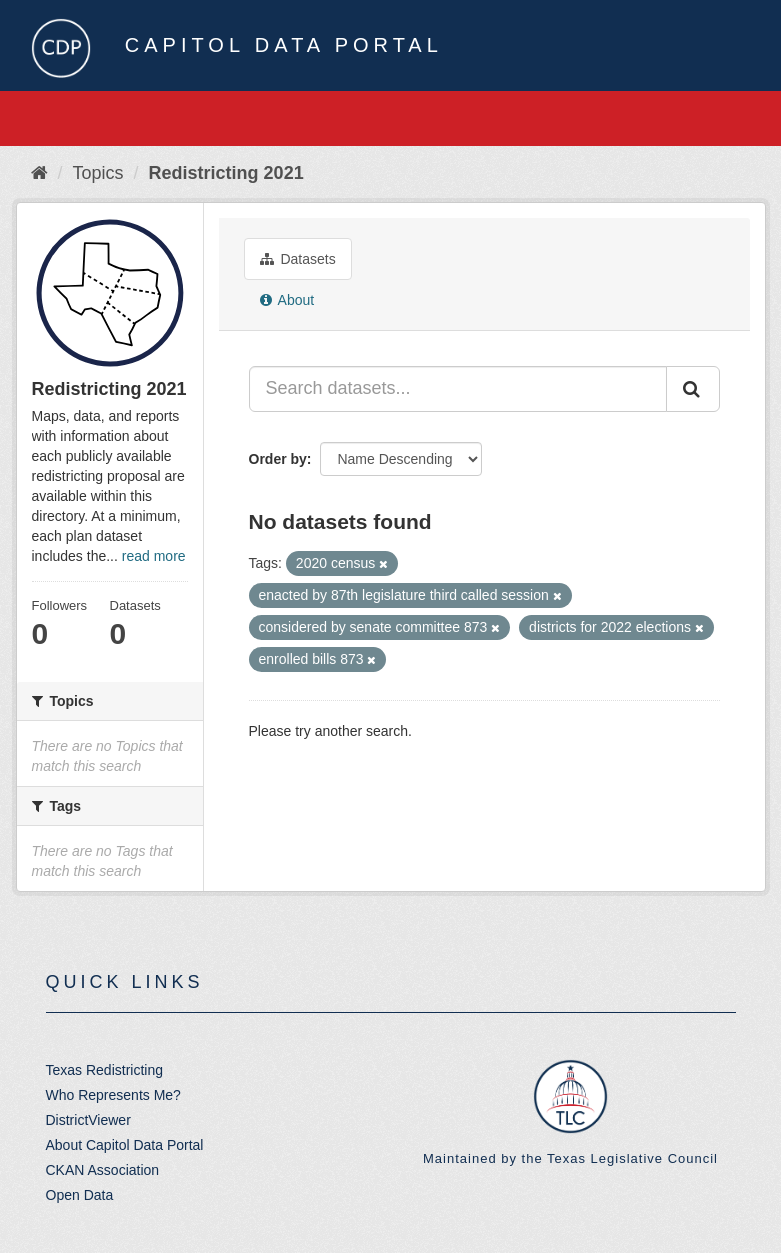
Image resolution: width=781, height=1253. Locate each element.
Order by (278, 459)
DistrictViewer (88, 1120)
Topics (98, 173)
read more (154, 556)
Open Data (80, 1195)
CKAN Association (103, 1170)
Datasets (298, 259)
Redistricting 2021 (226, 173)
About (287, 300)
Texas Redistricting (105, 1070)
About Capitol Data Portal (125, 1145)
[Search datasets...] (458, 389)
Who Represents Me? (113, 1095)
